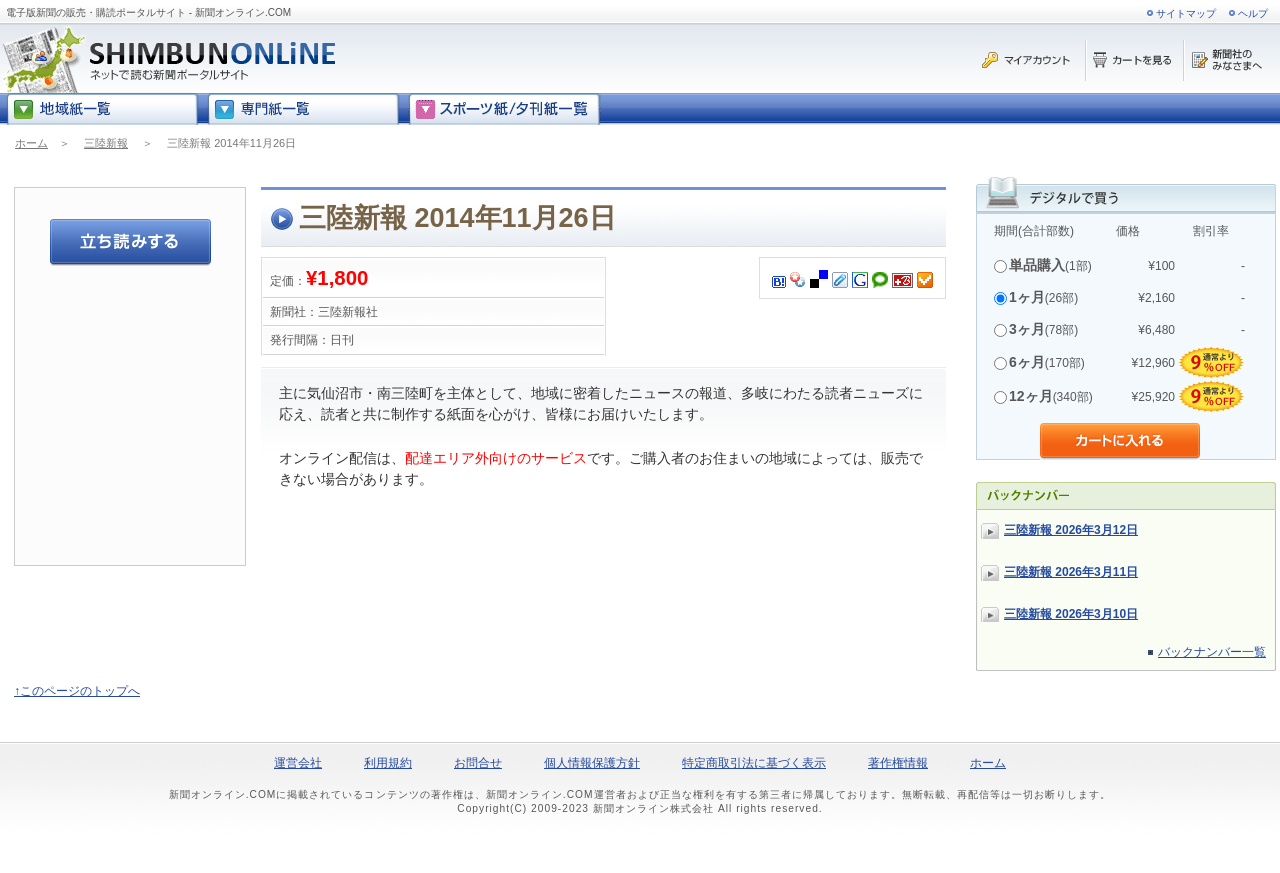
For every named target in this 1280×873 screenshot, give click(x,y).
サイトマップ (1186, 13)
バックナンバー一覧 (1212, 652)
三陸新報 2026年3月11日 (1071, 572)
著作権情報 (898, 763)
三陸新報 (106, 143)
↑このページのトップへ (77, 691)
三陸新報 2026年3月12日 (1071, 530)
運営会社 (298, 763)
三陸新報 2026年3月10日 (1071, 614)
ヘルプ (1253, 13)
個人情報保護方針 (592, 763)
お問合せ (478, 763)
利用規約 (388, 763)
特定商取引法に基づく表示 (754, 763)
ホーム (31, 143)
